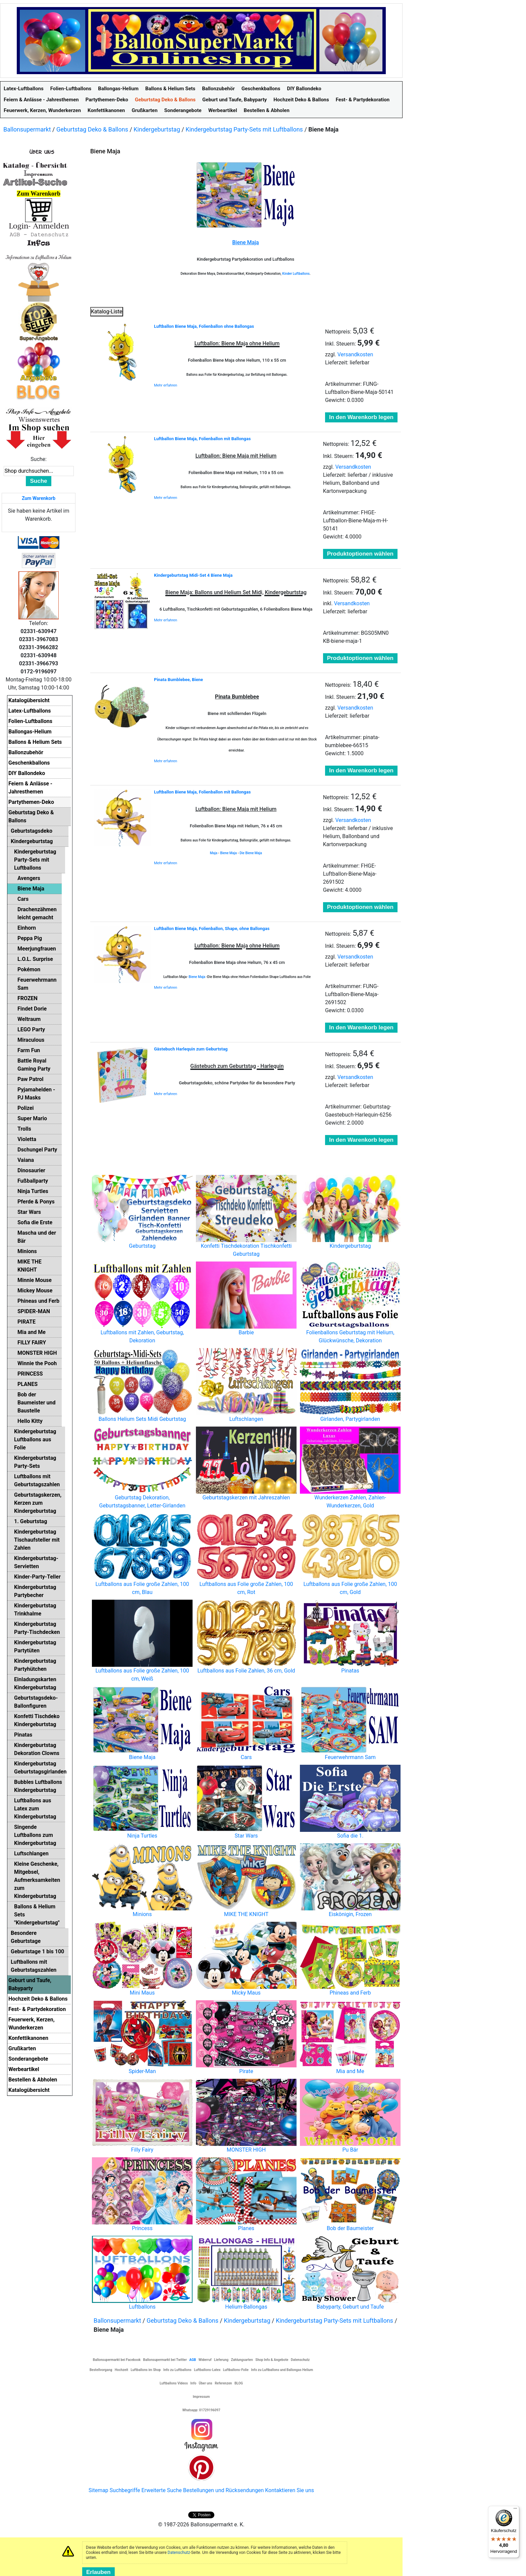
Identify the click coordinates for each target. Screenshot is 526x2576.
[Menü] (515, 2510)
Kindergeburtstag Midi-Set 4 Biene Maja (193, 575)
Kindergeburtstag (157, 129)
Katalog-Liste (106, 311)
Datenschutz (179, 2552)
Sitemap (98, 2490)
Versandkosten (355, 354)
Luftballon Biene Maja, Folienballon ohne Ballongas (204, 326)
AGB (192, 2360)
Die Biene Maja (251, 853)
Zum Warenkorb (38, 498)
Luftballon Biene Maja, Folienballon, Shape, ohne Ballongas (211, 928)
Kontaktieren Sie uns (289, 2490)
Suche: (39, 459)
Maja (213, 853)
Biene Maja (228, 853)
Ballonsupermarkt (27, 129)
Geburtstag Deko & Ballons (92, 129)
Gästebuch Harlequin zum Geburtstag (191, 1048)
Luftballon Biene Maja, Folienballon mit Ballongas (202, 438)
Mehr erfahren (165, 385)
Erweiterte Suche (161, 2490)
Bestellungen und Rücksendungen (223, 2490)
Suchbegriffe (125, 2490)
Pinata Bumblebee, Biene (178, 679)
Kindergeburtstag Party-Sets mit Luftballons (244, 129)
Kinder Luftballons (296, 273)
